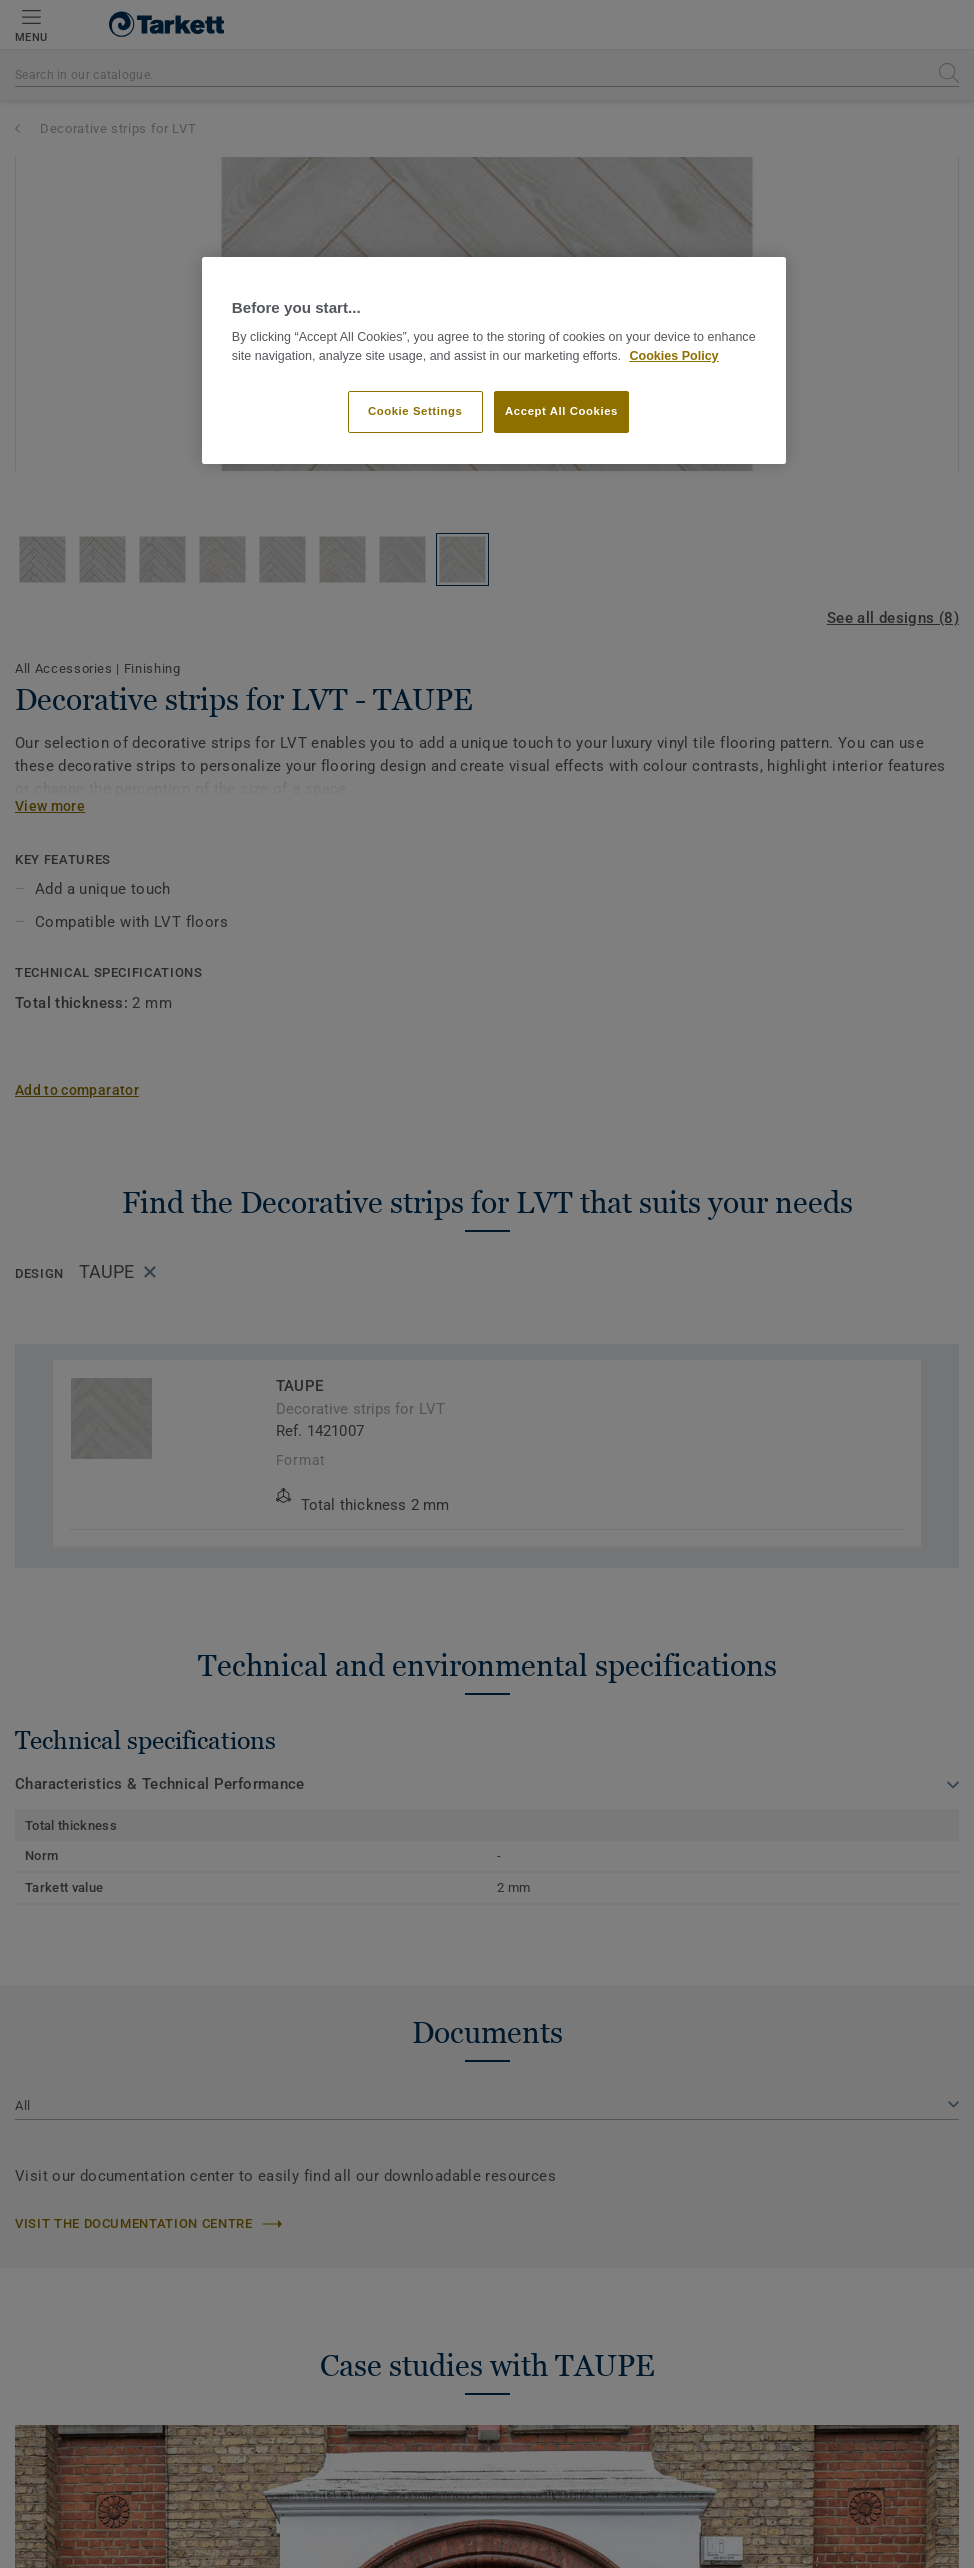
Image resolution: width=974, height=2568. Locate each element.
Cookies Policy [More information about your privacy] (673, 356)
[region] (494, 360)
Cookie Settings (415, 411)
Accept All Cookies (561, 411)
